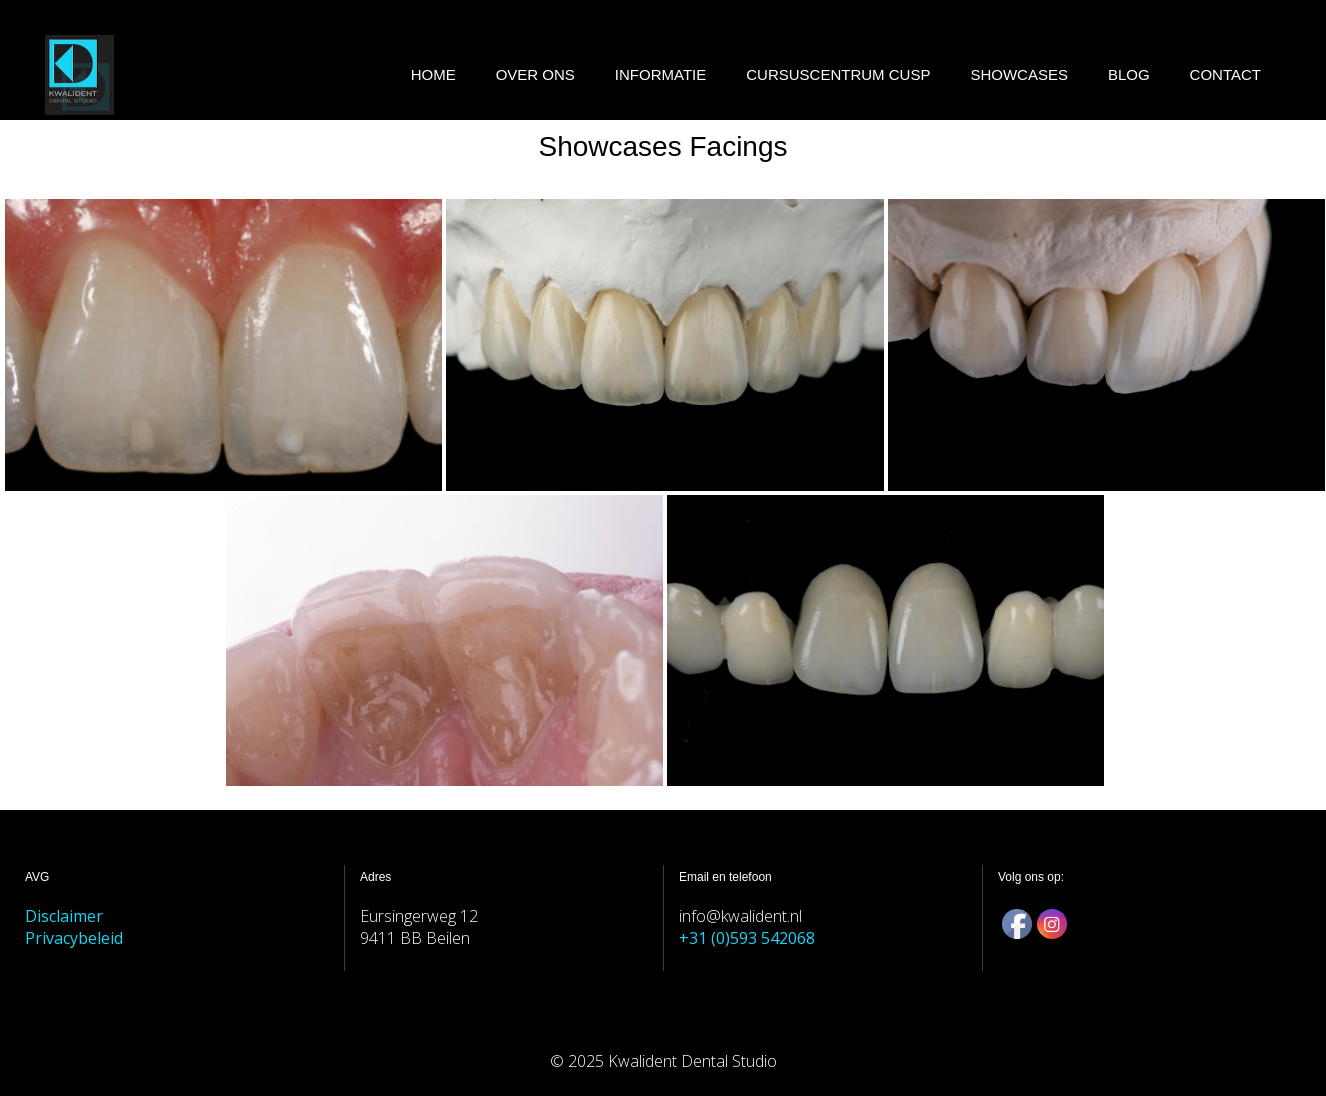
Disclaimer (64, 916)
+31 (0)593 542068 (747, 938)
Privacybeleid (74, 938)
